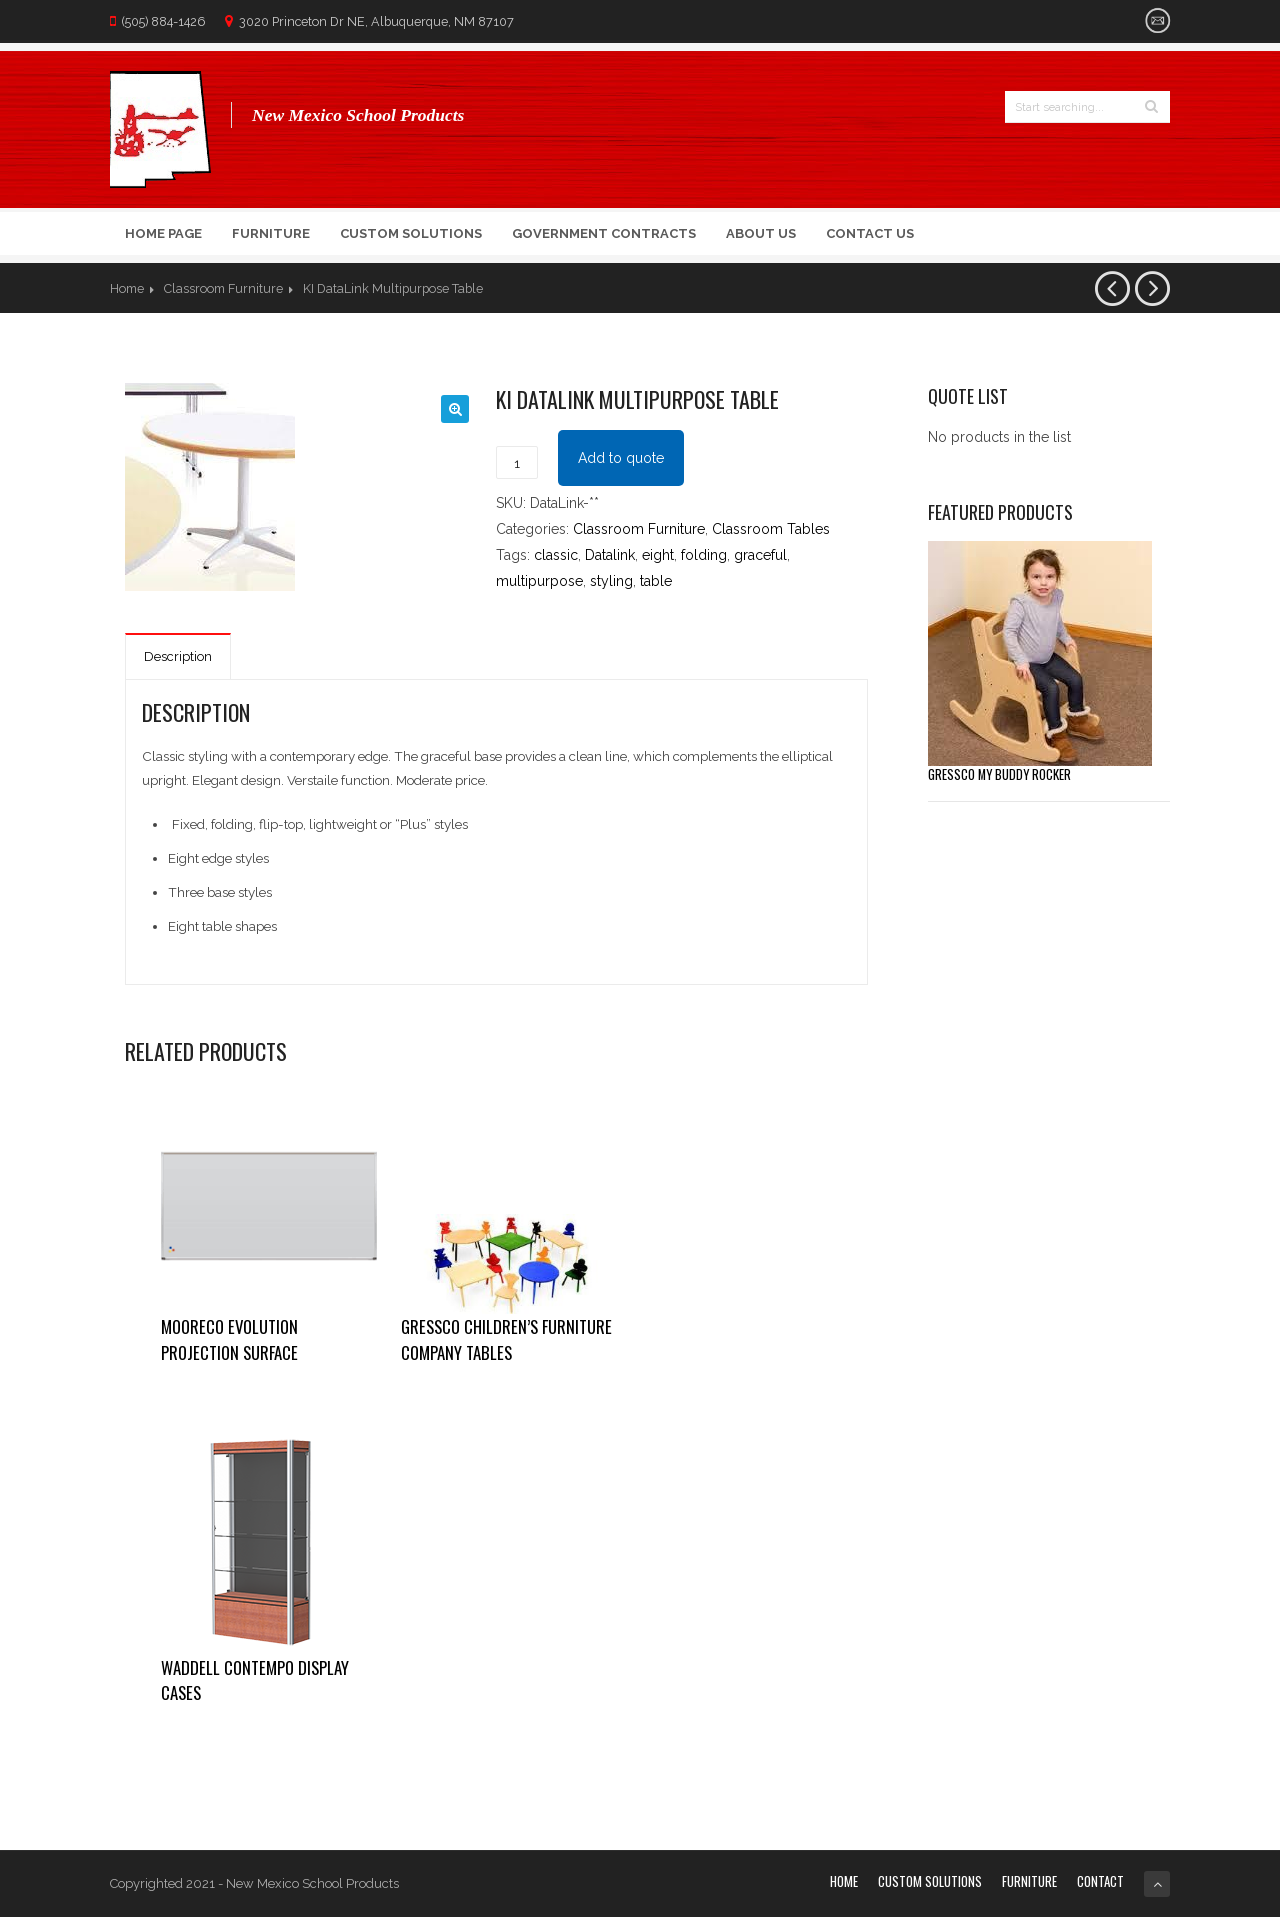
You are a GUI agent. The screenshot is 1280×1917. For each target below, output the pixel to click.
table (656, 581)
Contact (1100, 1881)
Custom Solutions (411, 233)
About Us (761, 233)
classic (556, 555)
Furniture (271, 233)
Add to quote (621, 458)
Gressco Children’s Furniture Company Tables (506, 1339)
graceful (760, 555)
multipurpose (539, 581)
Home (127, 288)
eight (658, 555)
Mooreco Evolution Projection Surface (229, 1339)
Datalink (610, 555)
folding (704, 555)
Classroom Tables (771, 529)
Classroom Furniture (223, 288)
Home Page (163, 233)
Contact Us (870, 233)
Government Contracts (604, 233)
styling (611, 581)
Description (178, 656)
